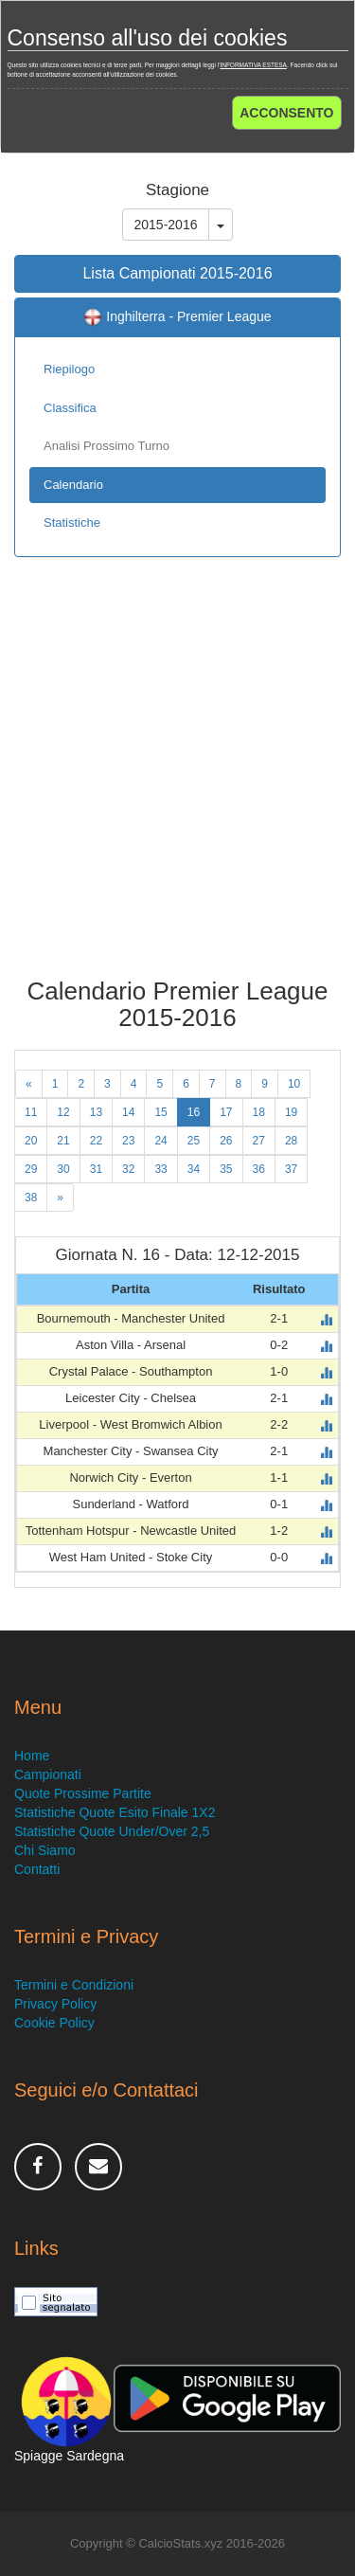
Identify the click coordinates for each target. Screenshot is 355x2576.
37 (291, 1169)
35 (226, 1169)
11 (31, 1112)
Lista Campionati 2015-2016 (177, 273)
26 (226, 1140)
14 (128, 1112)
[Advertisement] (177, 781)
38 (31, 1197)
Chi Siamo (45, 1850)
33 (160, 1169)
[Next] (60, 1197)
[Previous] (29, 1084)
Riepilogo (69, 369)
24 (160, 1140)
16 (193, 1112)
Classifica (70, 408)
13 (96, 1112)
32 (128, 1169)
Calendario (73, 484)
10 (294, 1083)
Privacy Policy (55, 2003)
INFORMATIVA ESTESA (253, 65)
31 (96, 1169)
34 (193, 1169)
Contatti (37, 1869)
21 (63, 1140)
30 (63, 1169)
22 (96, 1140)
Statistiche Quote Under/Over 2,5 (111, 1831)
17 (226, 1112)
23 (128, 1140)
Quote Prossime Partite (82, 1793)
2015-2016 (166, 224)
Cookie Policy (54, 2022)
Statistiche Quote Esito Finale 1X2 (114, 1812)
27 (259, 1140)
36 (259, 1169)
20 (31, 1140)
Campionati (47, 1774)
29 (31, 1169)
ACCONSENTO (286, 112)
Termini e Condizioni (73, 1984)
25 (193, 1140)
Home (31, 1755)
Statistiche (72, 522)
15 (160, 1112)
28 (291, 1140)
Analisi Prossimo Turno (106, 446)
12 (63, 1112)
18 (259, 1112)
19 (291, 1112)
